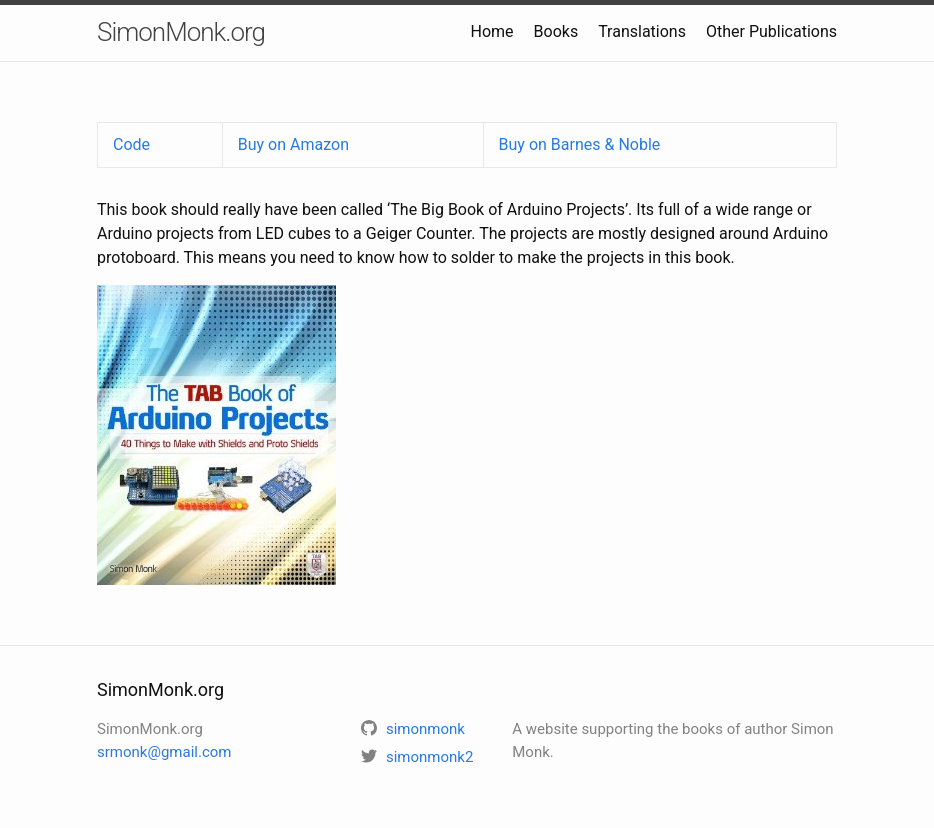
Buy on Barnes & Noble (580, 144)
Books (556, 31)
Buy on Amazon (293, 144)
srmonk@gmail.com (164, 752)
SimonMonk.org (181, 32)
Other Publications (771, 31)
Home (492, 31)
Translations (642, 31)
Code (131, 144)
